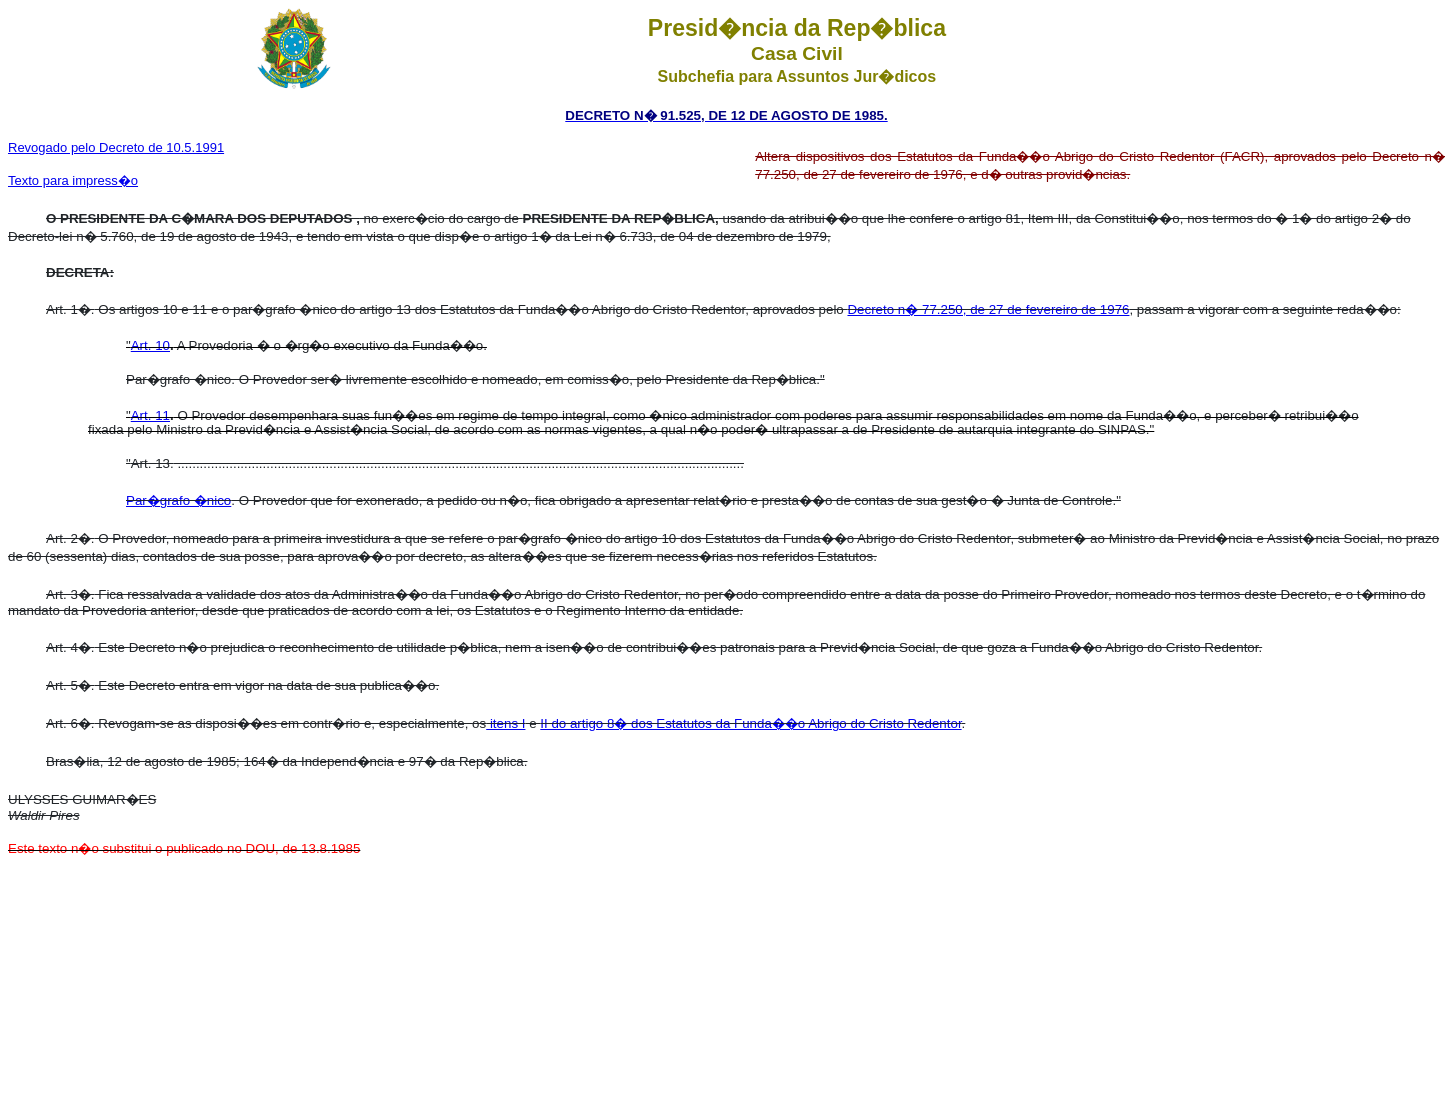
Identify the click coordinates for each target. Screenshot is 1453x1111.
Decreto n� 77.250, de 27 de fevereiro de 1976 (988, 309)
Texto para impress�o (73, 180)
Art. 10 (150, 345)
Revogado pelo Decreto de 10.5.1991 (116, 147)
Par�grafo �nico (178, 500)
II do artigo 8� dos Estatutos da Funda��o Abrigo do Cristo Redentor (750, 723)
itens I (505, 723)
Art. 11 (150, 415)
